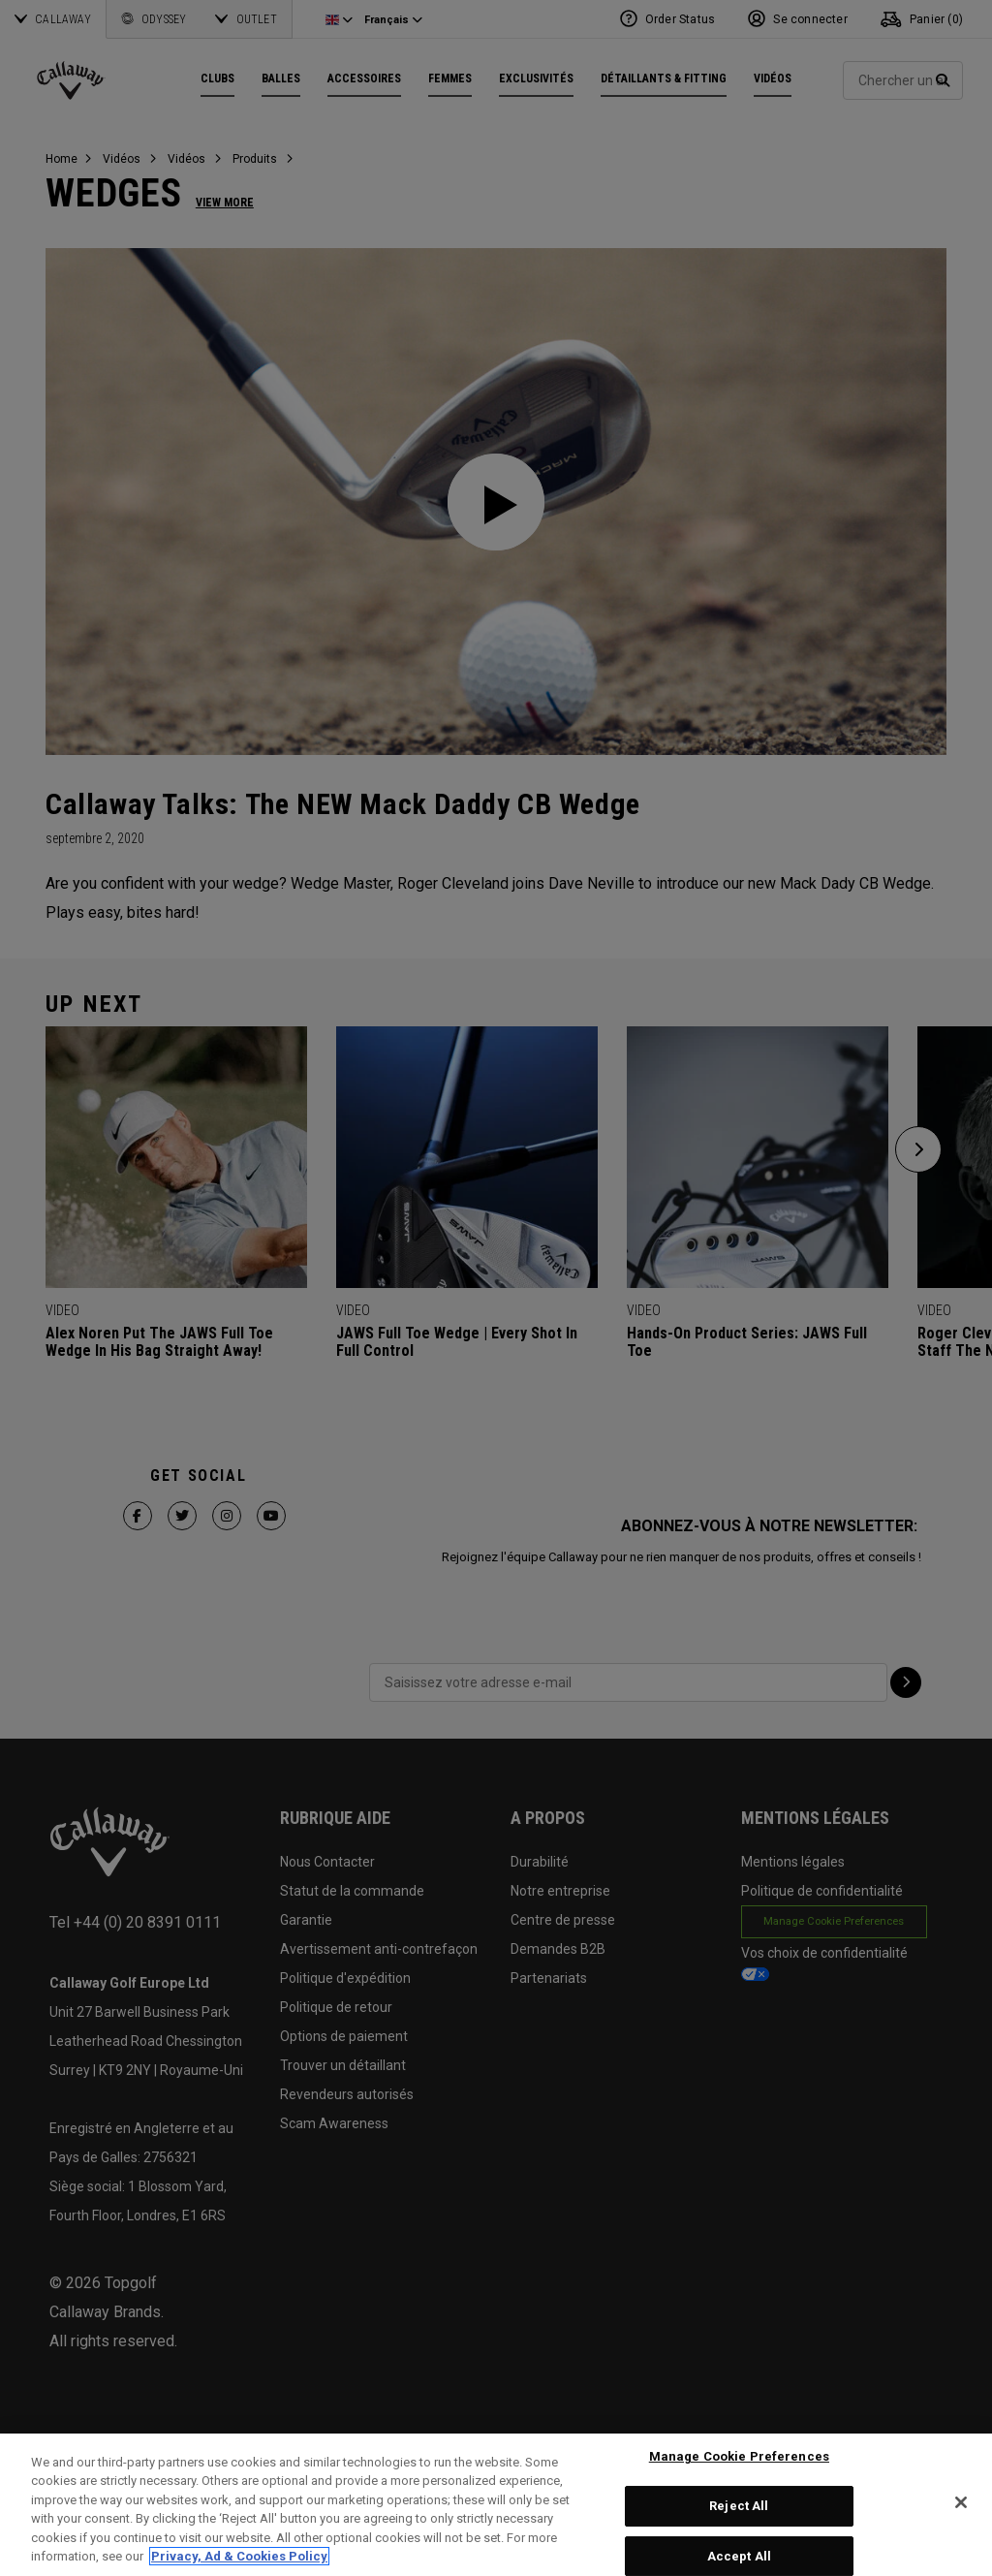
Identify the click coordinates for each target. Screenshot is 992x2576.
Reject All (738, 2505)
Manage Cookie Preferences (739, 2457)
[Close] (961, 2502)
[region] (496, 2505)
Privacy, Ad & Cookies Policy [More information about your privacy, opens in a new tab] (239, 2556)
